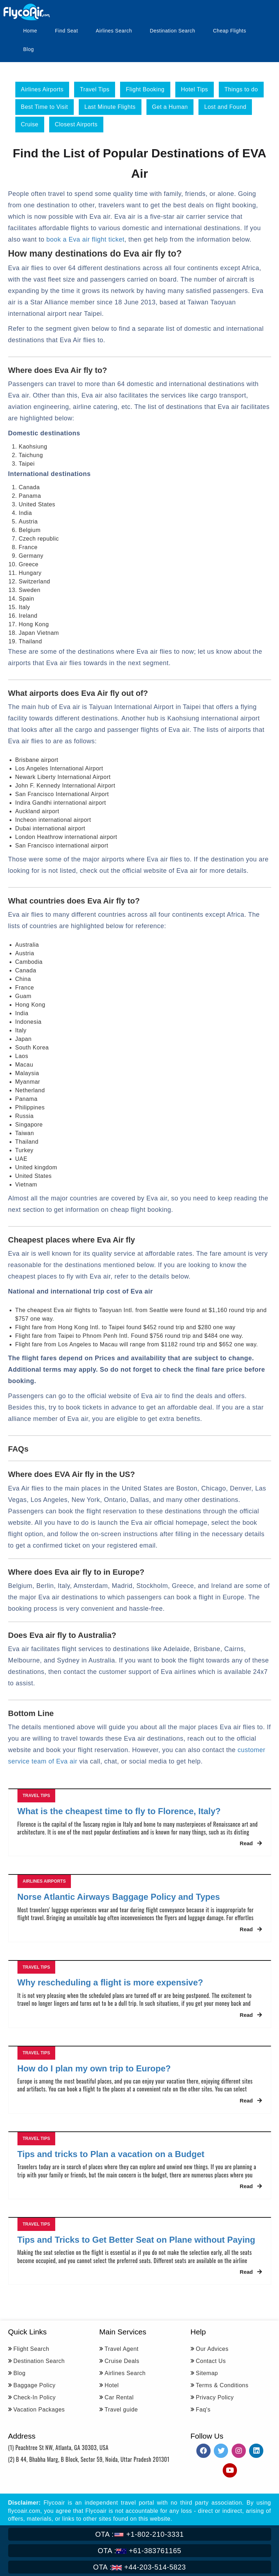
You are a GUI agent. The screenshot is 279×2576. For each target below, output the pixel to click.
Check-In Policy (35, 2397)
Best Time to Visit (44, 107)
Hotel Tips (194, 89)
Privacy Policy (215, 2397)
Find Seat (66, 31)
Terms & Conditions (222, 2385)
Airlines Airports (42, 89)
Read (251, 1843)
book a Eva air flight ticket (85, 239)
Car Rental (119, 2397)
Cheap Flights (229, 31)
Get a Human (170, 107)
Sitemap (207, 2373)
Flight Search (32, 2349)
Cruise (29, 124)
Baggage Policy (35, 2385)
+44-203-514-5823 (139, 2567)
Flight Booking (145, 89)
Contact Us (211, 2361)
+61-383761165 (139, 2551)
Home (30, 31)
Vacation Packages (39, 2410)
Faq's (203, 2410)
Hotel (112, 2385)
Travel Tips (94, 89)
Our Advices (212, 2349)
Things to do (241, 89)
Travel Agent (122, 2349)
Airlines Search (114, 31)
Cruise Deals (122, 2361)
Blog (28, 49)
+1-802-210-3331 (139, 2534)
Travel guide (121, 2410)
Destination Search (172, 31)
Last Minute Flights (110, 107)
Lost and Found (225, 107)
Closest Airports (76, 124)
